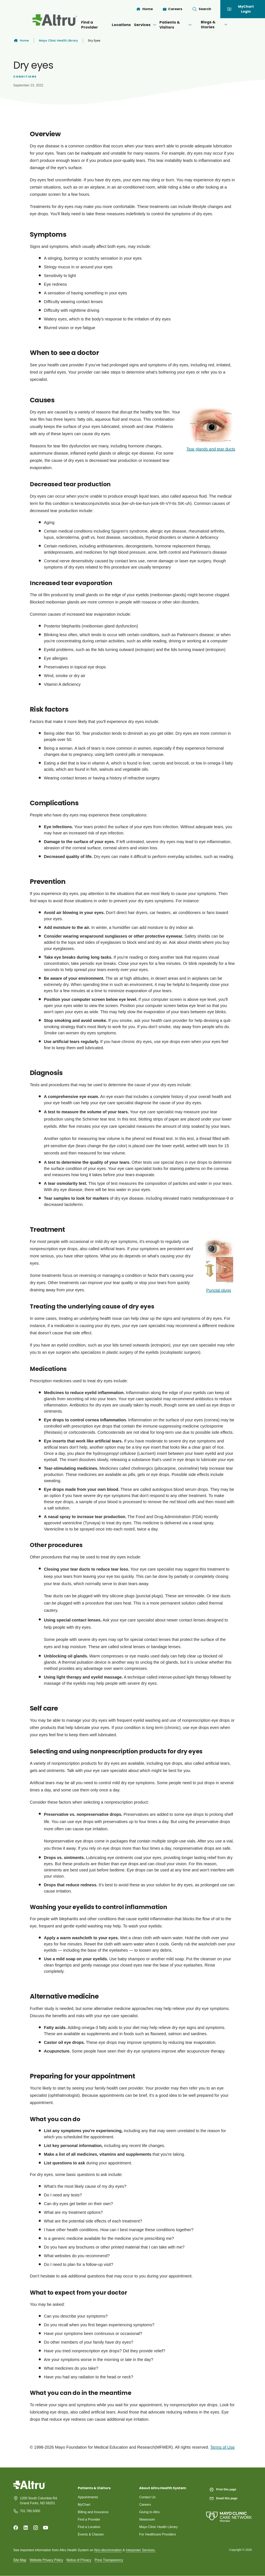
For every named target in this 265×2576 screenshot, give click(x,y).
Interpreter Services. (140, 2550)
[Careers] (173, 9)
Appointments (88, 2497)
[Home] (144, 9)
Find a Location (89, 2527)
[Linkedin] (25, 2527)
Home (21, 40)
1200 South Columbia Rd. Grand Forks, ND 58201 (39, 2500)
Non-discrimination (108, 2550)
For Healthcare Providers (157, 2534)
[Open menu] (148, 24)
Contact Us (147, 2497)
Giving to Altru (149, 2512)
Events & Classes (91, 2534)
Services (139, 24)
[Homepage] (29, 2488)
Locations (110, 24)
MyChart (84, 2504)
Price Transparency (109, 2560)
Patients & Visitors (181, 24)
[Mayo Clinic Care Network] (229, 2512)
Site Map (19, 2560)
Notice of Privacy (78, 2560)
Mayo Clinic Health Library (58, 40)
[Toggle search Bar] (201, 9)
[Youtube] (45, 2527)
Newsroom (147, 2519)
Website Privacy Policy (46, 2560)
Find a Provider (78, 24)
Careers (145, 2504)
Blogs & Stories (228, 24)
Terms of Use (222, 2447)
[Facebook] (15, 2527)
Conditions (25, 76)
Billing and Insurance (93, 2512)
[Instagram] (35, 2527)
